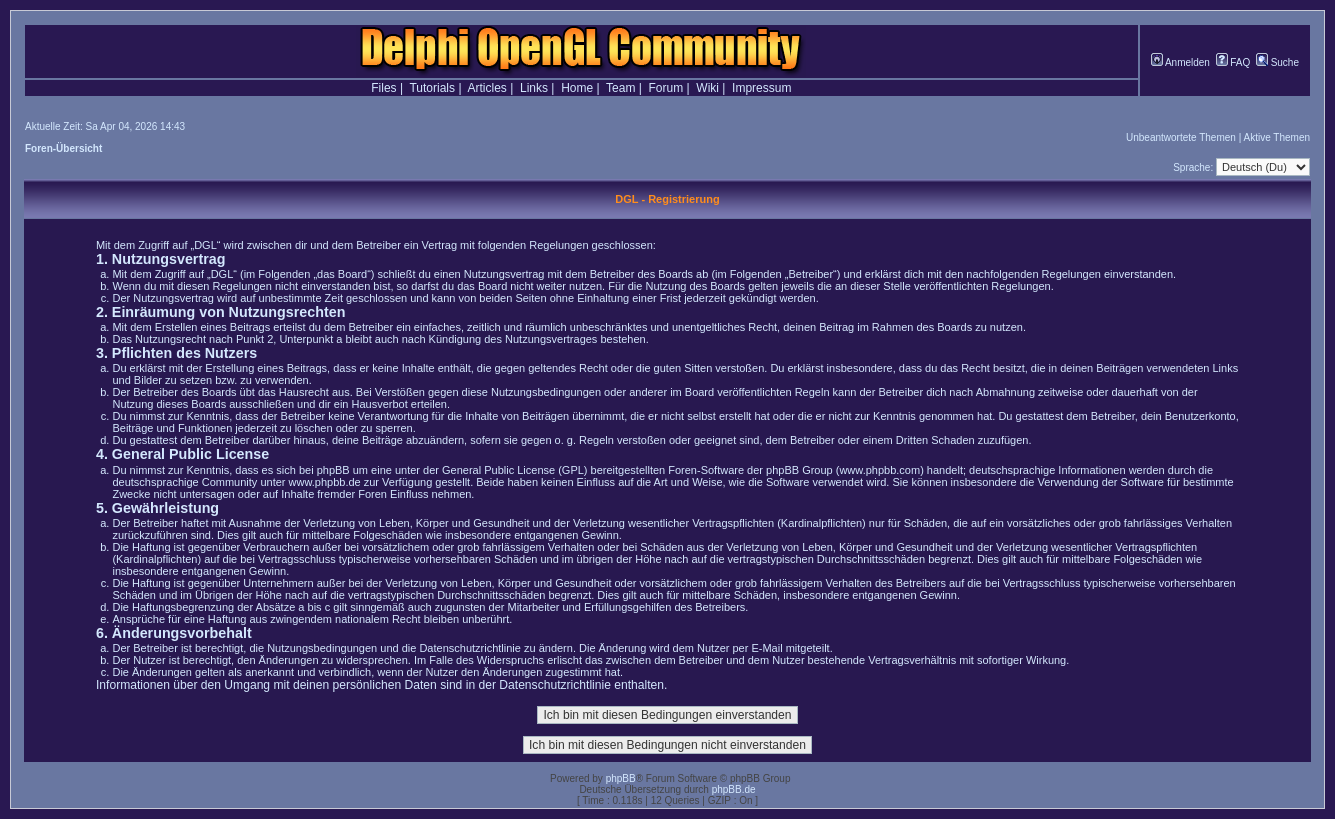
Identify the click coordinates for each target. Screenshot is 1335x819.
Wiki (707, 88)
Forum (666, 88)
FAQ (1233, 62)
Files (383, 88)
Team (620, 88)
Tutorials (432, 88)
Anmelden (1180, 62)
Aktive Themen (1276, 137)
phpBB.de (734, 789)
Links (534, 88)
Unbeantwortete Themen (1181, 137)
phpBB (621, 778)
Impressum (761, 88)
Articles (487, 88)
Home (577, 88)
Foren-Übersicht (63, 148)
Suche (1277, 62)
